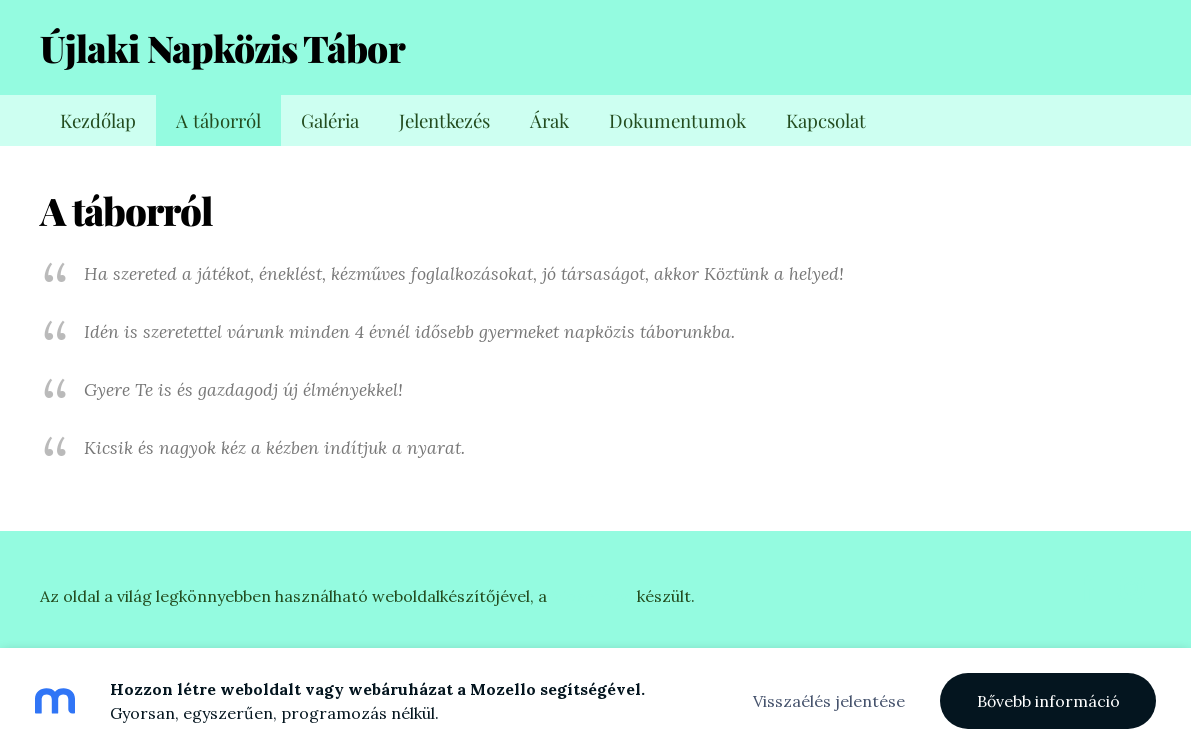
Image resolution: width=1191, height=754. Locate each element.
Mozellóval (592, 596)
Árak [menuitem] (549, 120)
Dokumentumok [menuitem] (677, 120)
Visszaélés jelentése (829, 701)
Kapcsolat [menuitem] (826, 120)
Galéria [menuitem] (330, 120)
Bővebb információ (1048, 701)
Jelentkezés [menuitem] (444, 120)
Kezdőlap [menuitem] (98, 120)
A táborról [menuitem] (218, 120)
